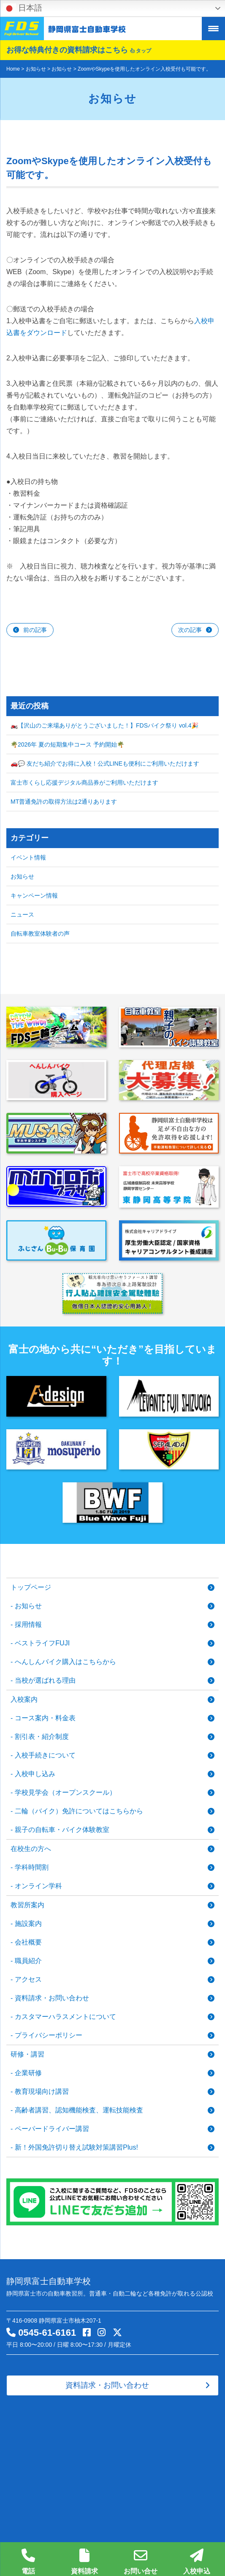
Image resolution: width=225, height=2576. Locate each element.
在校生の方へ (31, 1848)
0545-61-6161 (47, 2332)
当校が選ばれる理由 (45, 1680)
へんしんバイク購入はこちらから (65, 1661)
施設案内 (28, 1923)
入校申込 (197, 2562)
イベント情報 (28, 857)
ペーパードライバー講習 (52, 2128)
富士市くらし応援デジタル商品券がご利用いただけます (84, 782)
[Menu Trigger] (213, 28)
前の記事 (35, 629)
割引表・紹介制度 (42, 1736)
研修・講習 (27, 2054)
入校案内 (24, 1699)
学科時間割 (32, 1867)
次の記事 (190, 629)
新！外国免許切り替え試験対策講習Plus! (76, 2147)
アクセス (28, 1979)
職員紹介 (28, 1960)
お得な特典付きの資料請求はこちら (78, 50)
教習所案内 (27, 1905)
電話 (28, 2562)
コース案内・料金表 (45, 1718)
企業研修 (28, 2072)
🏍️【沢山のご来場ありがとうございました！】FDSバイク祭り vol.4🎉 (104, 725)
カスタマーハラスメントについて (65, 2016)
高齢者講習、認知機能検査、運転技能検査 (79, 2110)
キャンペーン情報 (34, 895)
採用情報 (28, 1624)
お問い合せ (141, 2562)
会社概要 (28, 1942)
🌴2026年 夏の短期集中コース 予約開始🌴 (67, 744)
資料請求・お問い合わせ (52, 1998)
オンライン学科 (38, 1885)
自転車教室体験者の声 (40, 933)
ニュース (22, 914)
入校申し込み (35, 1773)
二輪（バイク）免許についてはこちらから (79, 1811)
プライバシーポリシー (48, 2035)
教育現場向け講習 (42, 2091)
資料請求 (84, 2562)
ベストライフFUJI (42, 1643)
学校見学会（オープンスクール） (65, 1792)
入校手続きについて (45, 1755)
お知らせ (22, 876)
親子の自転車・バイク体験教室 (62, 1829)
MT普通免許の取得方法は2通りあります (64, 801)
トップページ (31, 1587)
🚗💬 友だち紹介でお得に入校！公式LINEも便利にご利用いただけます (105, 763)
